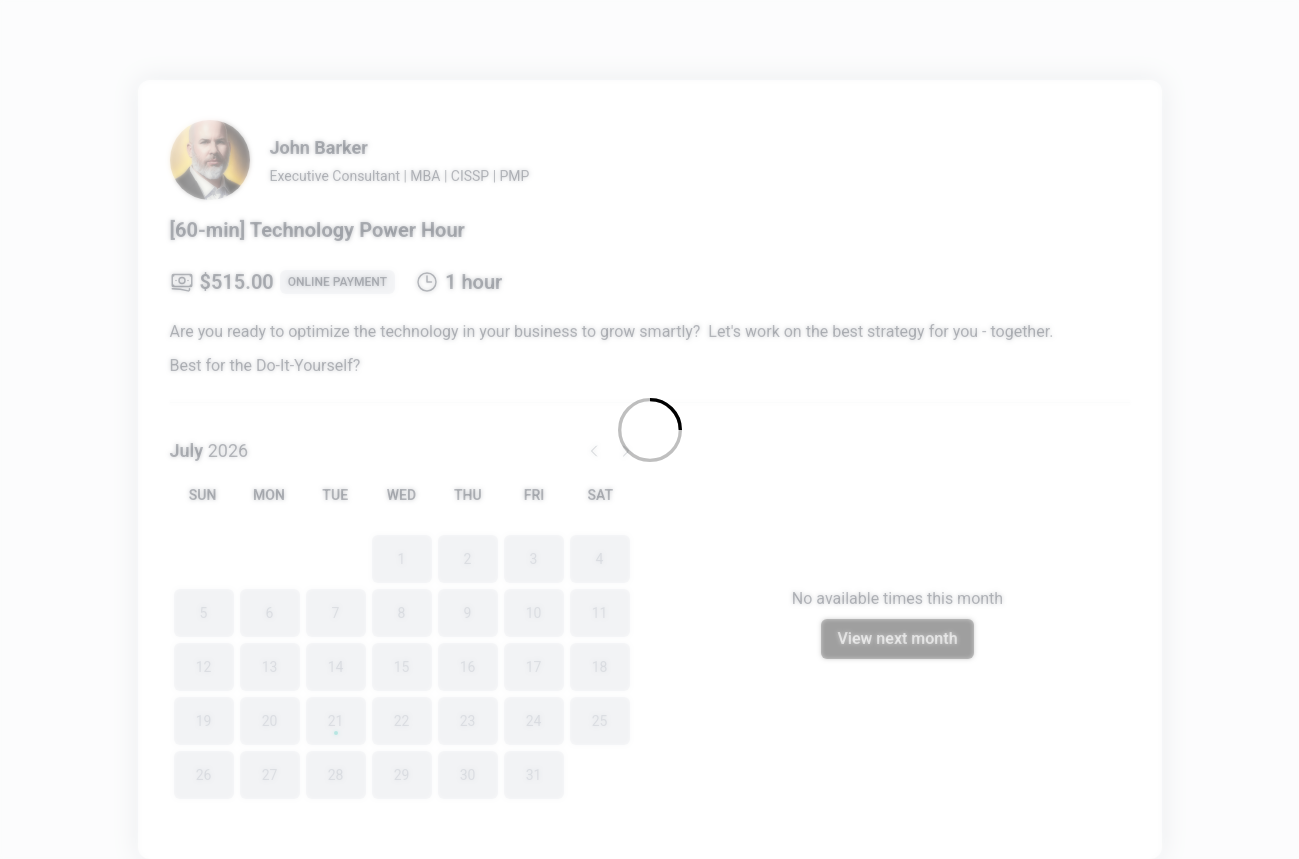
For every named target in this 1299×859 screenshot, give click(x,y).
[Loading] (649, 429)
